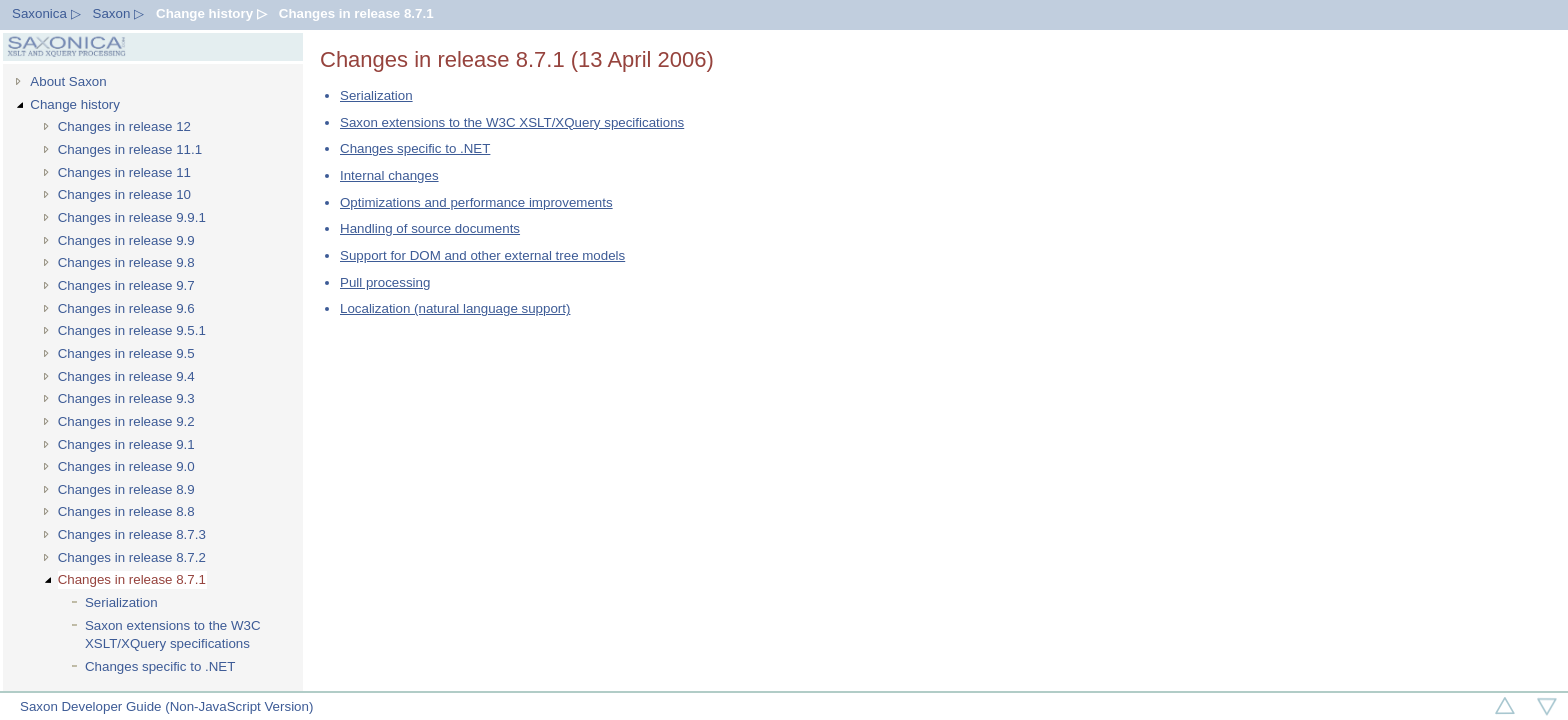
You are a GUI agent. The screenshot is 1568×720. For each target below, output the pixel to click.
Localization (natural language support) (455, 308)
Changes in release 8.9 (126, 489)
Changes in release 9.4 (126, 376)
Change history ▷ (211, 13)
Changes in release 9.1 (126, 444)
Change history (75, 104)
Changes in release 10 (124, 194)
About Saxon (68, 81)
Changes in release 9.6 (126, 308)
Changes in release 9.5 (126, 353)
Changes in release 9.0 (126, 466)
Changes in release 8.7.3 (132, 534)
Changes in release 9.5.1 (132, 330)
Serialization (121, 602)
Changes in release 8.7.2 (132, 557)
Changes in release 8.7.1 (356, 13)
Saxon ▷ (119, 13)
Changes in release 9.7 (126, 285)
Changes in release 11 (124, 172)
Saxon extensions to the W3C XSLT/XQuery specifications (173, 635)
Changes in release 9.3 (126, 398)
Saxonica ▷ (46, 13)
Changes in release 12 (124, 126)
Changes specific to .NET (160, 666)
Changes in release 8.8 (126, 511)
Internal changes (389, 175)
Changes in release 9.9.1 (132, 217)
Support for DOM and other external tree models (482, 255)
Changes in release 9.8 (126, 262)
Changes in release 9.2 (126, 421)
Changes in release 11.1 (130, 149)
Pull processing (385, 282)
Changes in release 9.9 (126, 240)
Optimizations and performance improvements (476, 202)
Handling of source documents (430, 228)
